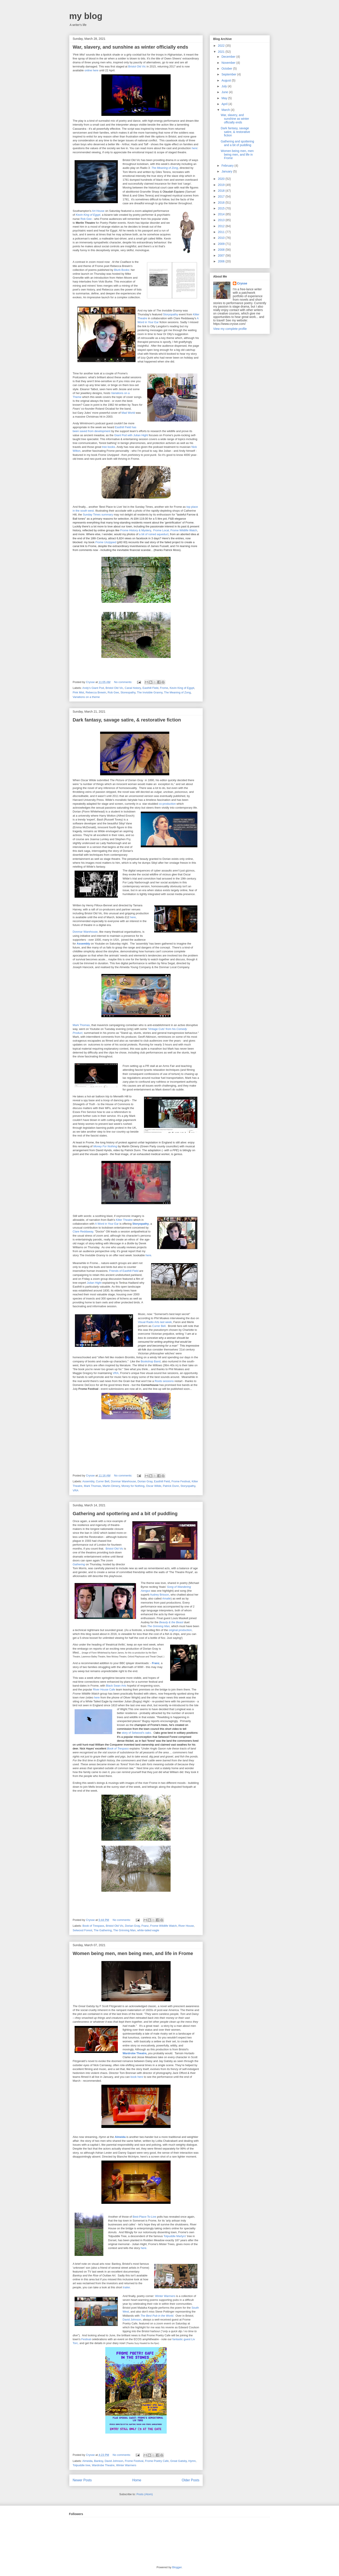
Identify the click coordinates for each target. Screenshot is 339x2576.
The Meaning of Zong (164, 167)
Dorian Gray (145, 1481)
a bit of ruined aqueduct (153, 534)
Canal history (133, 687)
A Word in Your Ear (107, 1223)
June (225, 92)
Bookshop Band (151, 1361)
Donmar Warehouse (85, 931)
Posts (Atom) (144, 2494)
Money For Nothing (105, 1146)
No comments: (123, 682)
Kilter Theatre (124, 1219)
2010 (221, 237)
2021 (221, 51)
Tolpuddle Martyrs (174, 2236)
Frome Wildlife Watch (184, 530)
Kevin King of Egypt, (88, 214)
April (224, 104)
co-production (167, 803)
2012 (221, 226)
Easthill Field (150, 687)
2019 (221, 185)
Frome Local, (161, 530)
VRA (75, 1490)
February (227, 165)
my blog (85, 16)
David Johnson (132, 2319)
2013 (221, 220)
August (226, 80)
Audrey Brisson (159, 1594)
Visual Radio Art (148, 1322)
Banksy (98, 2461)
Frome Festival (180, 1481)
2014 (221, 214)
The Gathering (103, 1930)
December (228, 56)
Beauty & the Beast (171, 1622)
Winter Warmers (165, 2296)
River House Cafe (104, 1689)
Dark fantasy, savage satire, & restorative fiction (127, 720)
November (228, 62)
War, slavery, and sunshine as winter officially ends (130, 47)
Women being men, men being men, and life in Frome (133, 1953)
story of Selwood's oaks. (137, 1732)
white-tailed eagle (148, 1930)
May (224, 98)
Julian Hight (94, 1282)
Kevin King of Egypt (182, 687)
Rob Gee (86, 218)
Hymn (192, 2461)
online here (91, 70)
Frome (164, 687)
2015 (221, 208)
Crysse (242, 283)
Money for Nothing (133, 1486)
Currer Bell (159, 1326)
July (224, 86)
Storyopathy (170, 314)
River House (186, 1925)
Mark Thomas (81, 1025)
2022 (221, 45)
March (226, 110)
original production (180, 1630)
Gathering (79, 1564)
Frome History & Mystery (135, 530)
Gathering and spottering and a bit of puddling (125, 1513)
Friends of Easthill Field (123, 1270)
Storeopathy (127, 692)
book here (137, 2076)
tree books (108, 446)
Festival (86, 2339)
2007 (221, 255)
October (227, 68)
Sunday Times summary (98, 514)
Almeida (120, 2137)
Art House (98, 210)
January (227, 171)
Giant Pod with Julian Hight (131, 435)
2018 (221, 190)
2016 (221, 202)
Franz (145, 1925)
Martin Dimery (111, 1486)
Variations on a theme (86, 697)
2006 (221, 261)
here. (144, 2248)
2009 (221, 244)
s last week (165, 1322)
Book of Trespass (118, 1748)
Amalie (166, 1598)
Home (136, 2480)
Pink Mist (78, 692)
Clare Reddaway (83, 1231)
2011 (221, 232)
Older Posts (190, 2480)
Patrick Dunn (171, 1486)
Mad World (128, 412)
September (229, 74)
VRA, (116, 1373)
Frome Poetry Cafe (157, 2461)
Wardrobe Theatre (135, 2053)
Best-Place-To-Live (144, 2216)
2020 (221, 178)
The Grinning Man (158, 1626)
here (194, 148)
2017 (221, 196)
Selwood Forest (82, 1930)
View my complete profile (230, 328)
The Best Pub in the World (156, 2315)
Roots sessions (164, 1381)
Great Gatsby (178, 2461)
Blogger (177, 2567)
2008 (221, 249)
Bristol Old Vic (137, 66)
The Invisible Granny (149, 692)
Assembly (83, 943)
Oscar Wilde (153, 1486)
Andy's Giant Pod (93, 687)
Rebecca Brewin (96, 692)
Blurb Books (121, 269)
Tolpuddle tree (81, 2465)
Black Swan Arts (116, 1685)
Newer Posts (82, 2480)
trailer (126, 2287)
